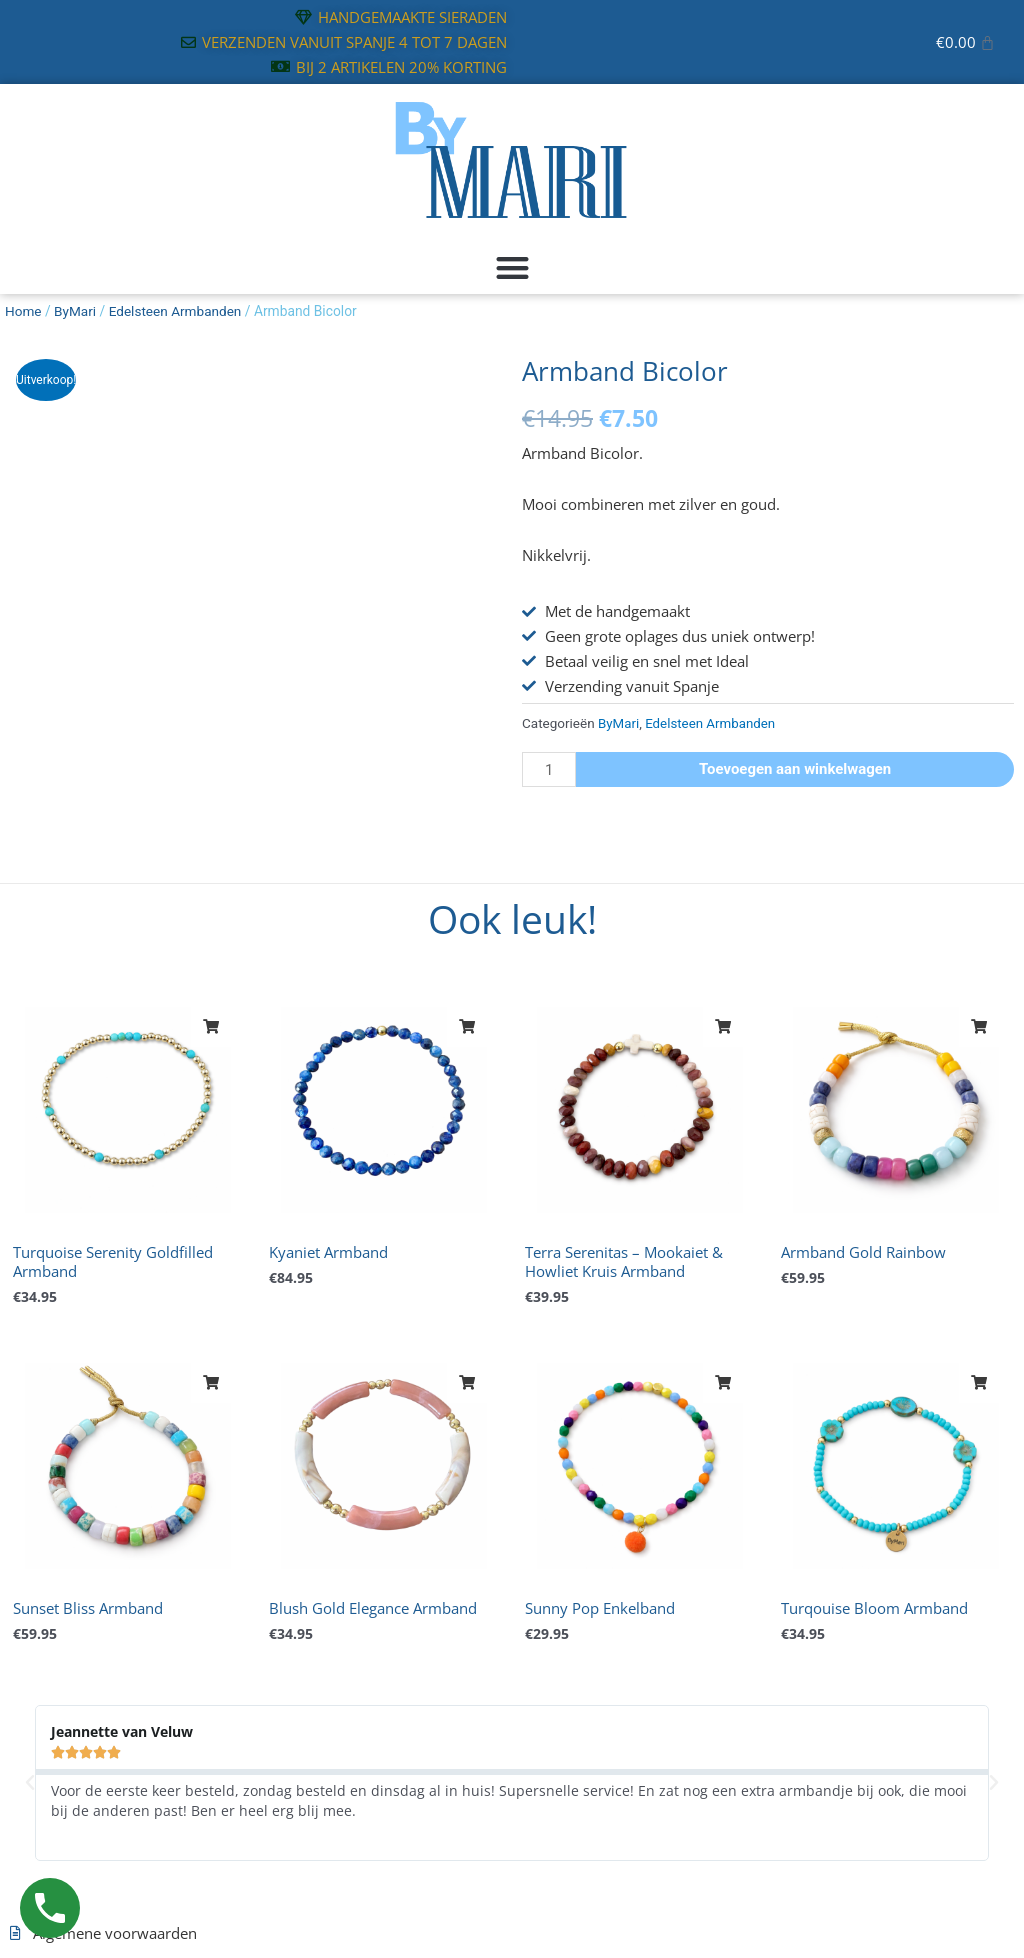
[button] (512, 268)
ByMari (76, 311)
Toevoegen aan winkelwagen (795, 769)
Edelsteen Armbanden (177, 311)
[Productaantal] (549, 769)
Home (23, 311)
